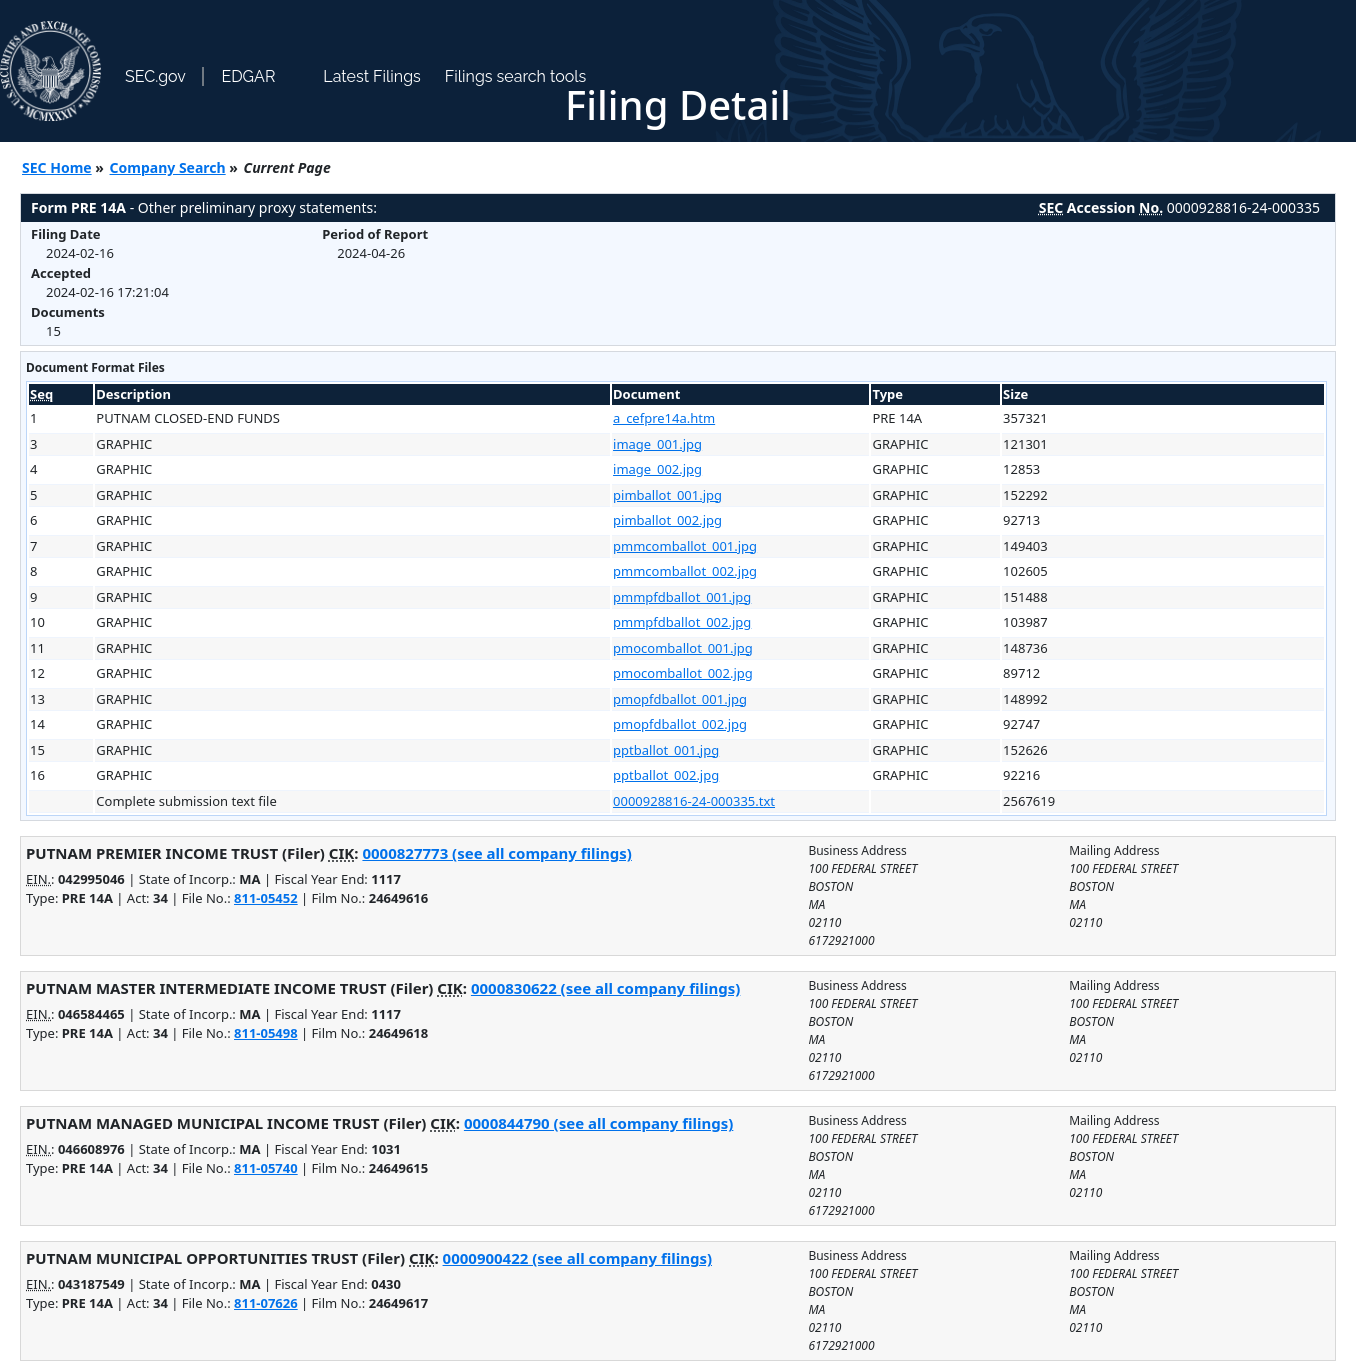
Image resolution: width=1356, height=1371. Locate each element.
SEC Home (57, 167)
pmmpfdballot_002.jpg (682, 622)
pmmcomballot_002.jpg (685, 571)
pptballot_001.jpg (666, 750)
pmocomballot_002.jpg (683, 673)
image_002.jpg (657, 469)
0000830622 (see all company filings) (605, 988)
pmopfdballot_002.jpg (680, 724)
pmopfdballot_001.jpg (680, 699)
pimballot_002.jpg (667, 520)
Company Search (168, 167)
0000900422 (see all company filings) (577, 1258)
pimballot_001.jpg (667, 495)
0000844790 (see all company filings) (598, 1123)
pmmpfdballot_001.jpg (682, 597)
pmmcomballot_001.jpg (685, 546)
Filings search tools (516, 76)
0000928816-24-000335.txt (694, 801)
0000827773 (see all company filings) (496, 853)
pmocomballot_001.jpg (683, 648)
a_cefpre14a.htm (664, 418)
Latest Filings (371, 76)
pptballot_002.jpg (666, 775)
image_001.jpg (657, 444)
